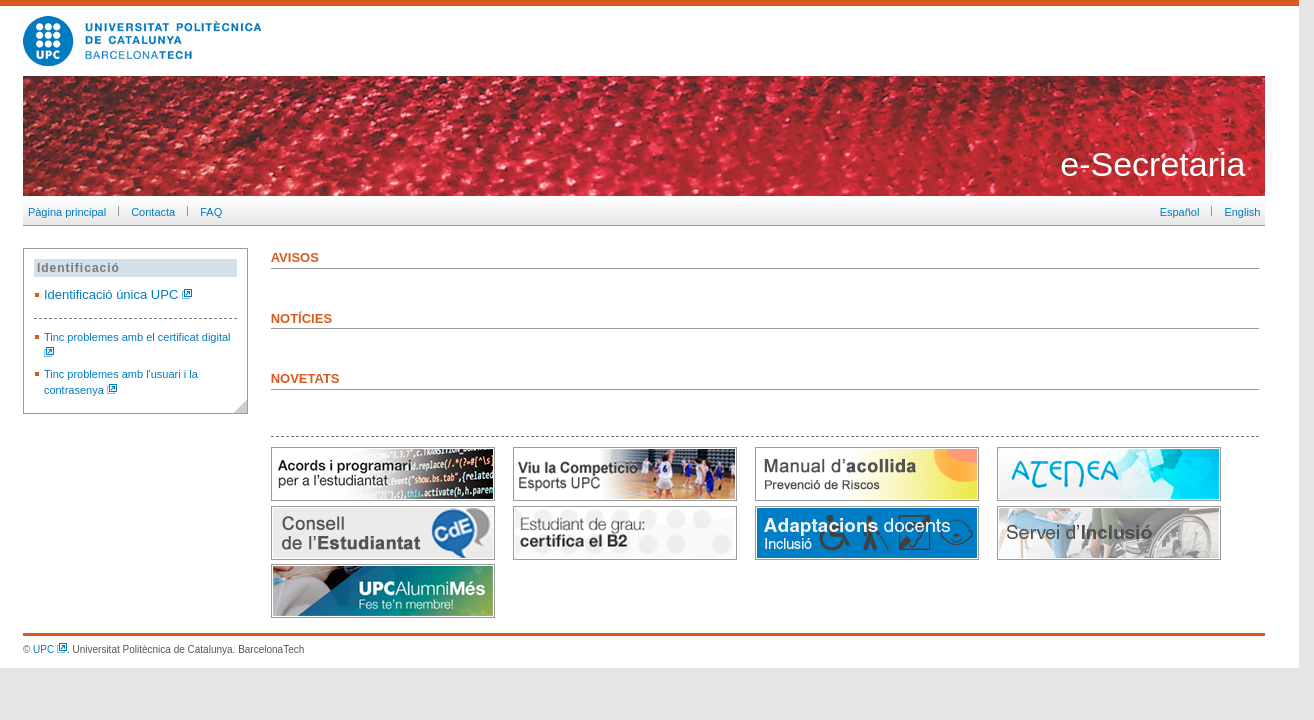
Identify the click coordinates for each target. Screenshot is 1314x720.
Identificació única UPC (118, 294)
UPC (50, 649)
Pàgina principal (64, 212)
